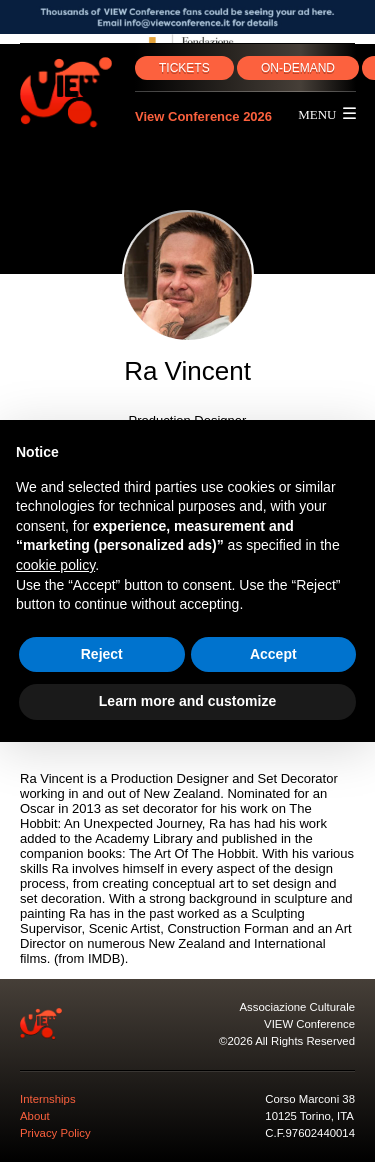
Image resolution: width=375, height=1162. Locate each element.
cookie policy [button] (55, 565)
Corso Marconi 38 (310, 1099)
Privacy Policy (55, 1133)
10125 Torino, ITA (309, 1116)
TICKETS (184, 68)
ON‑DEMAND (298, 68)
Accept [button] (273, 654)
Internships (48, 1099)
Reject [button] (102, 654)
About (35, 1116)
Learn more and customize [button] (187, 701)
